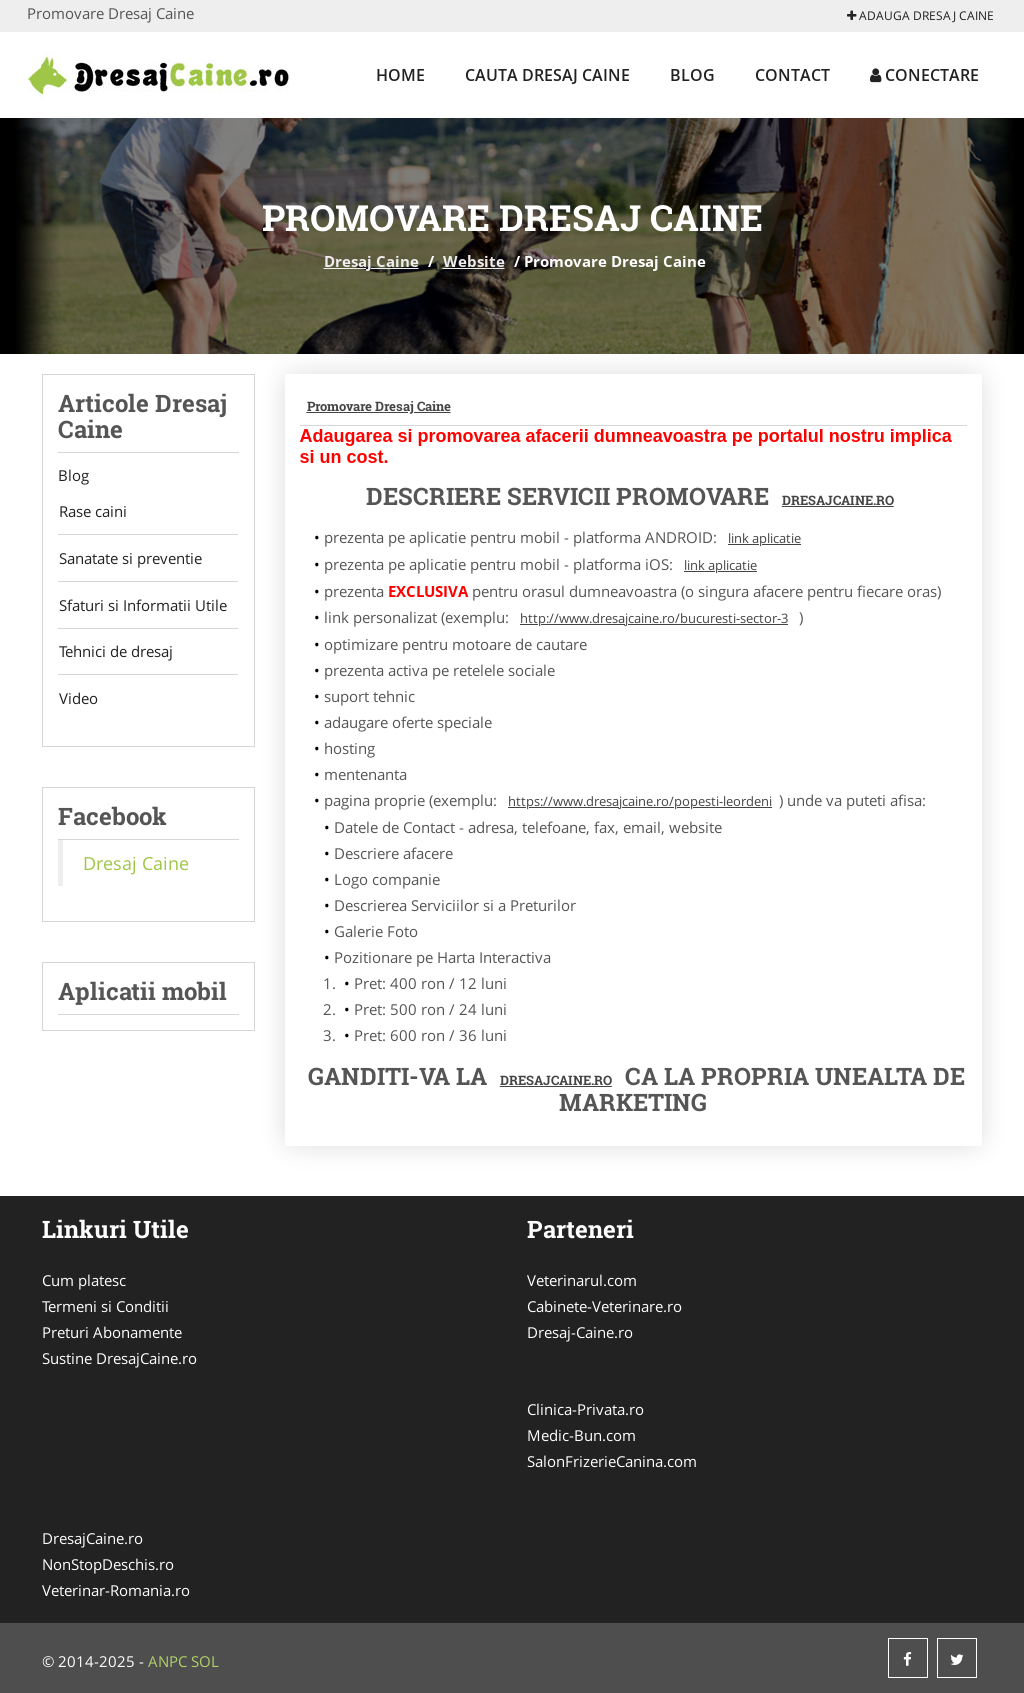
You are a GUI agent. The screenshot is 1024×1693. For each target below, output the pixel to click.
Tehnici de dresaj (115, 653)
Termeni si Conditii (105, 1306)
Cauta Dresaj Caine (547, 75)
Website (474, 261)
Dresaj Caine (371, 261)
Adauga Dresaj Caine (920, 15)
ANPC (167, 1661)
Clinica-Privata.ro (585, 1409)
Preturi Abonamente (112, 1332)
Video (77, 700)
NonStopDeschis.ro (108, 1564)
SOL (205, 1661)
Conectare (924, 75)
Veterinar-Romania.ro (116, 1590)
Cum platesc (84, 1280)
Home (400, 75)
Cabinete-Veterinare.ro (604, 1306)
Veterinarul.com (582, 1280)
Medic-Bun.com (581, 1435)
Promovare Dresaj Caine (379, 406)
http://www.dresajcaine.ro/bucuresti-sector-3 (654, 618)
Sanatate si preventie (129, 559)
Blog (692, 75)
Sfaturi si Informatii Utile (142, 606)
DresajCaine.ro (838, 500)
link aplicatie (764, 538)
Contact (792, 75)
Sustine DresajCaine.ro (119, 1358)
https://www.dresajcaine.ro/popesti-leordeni (640, 801)
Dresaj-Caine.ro (580, 1332)
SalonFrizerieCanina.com (612, 1461)
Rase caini (92, 512)
